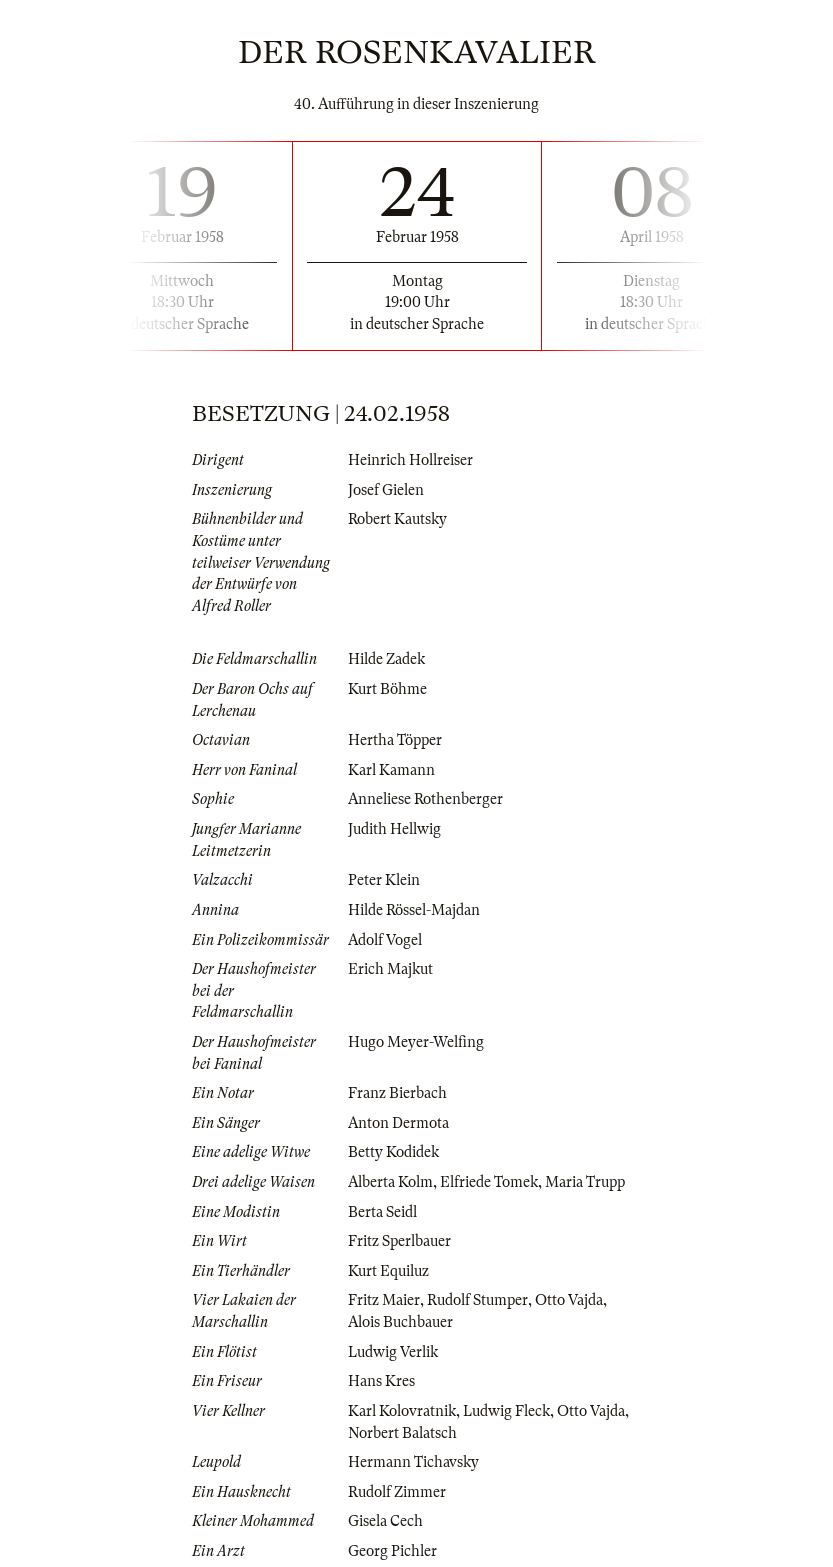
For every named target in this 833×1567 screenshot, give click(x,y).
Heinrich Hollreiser (410, 460)
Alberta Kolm (390, 1182)
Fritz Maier (384, 1300)
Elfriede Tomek (489, 1182)
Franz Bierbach (397, 1093)
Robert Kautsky (397, 519)
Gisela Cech (385, 1521)
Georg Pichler (392, 1551)
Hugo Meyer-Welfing (416, 1042)
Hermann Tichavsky (413, 1462)
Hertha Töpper (395, 740)
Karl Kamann (391, 770)
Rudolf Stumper (477, 1300)
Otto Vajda (569, 1300)
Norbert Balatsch (402, 1433)
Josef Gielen (386, 490)
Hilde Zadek (386, 659)
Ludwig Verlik (393, 1352)
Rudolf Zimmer (397, 1492)
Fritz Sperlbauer (399, 1241)
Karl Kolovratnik (402, 1411)
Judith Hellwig (394, 829)
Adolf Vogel (385, 940)
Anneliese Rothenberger (425, 799)
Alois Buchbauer (400, 1322)
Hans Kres (381, 1381)
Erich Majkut (390, 969)
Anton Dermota (398, 1123)
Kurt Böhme (387, 689)
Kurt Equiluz (388, 1271)
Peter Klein (384, 880)
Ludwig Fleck (506, 1411)
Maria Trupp (585, 1182)
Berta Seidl (382, 1212)
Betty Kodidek (393, 1152)
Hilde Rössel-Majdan (414, 910)
